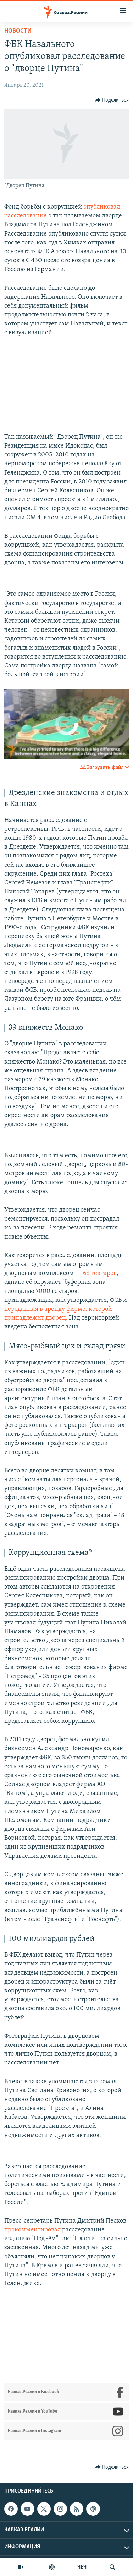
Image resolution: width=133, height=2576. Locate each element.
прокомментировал (32, 2229)
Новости (18, 31)
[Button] (112, 100)
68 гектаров (100, 1273)
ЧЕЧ (82, 2567)
